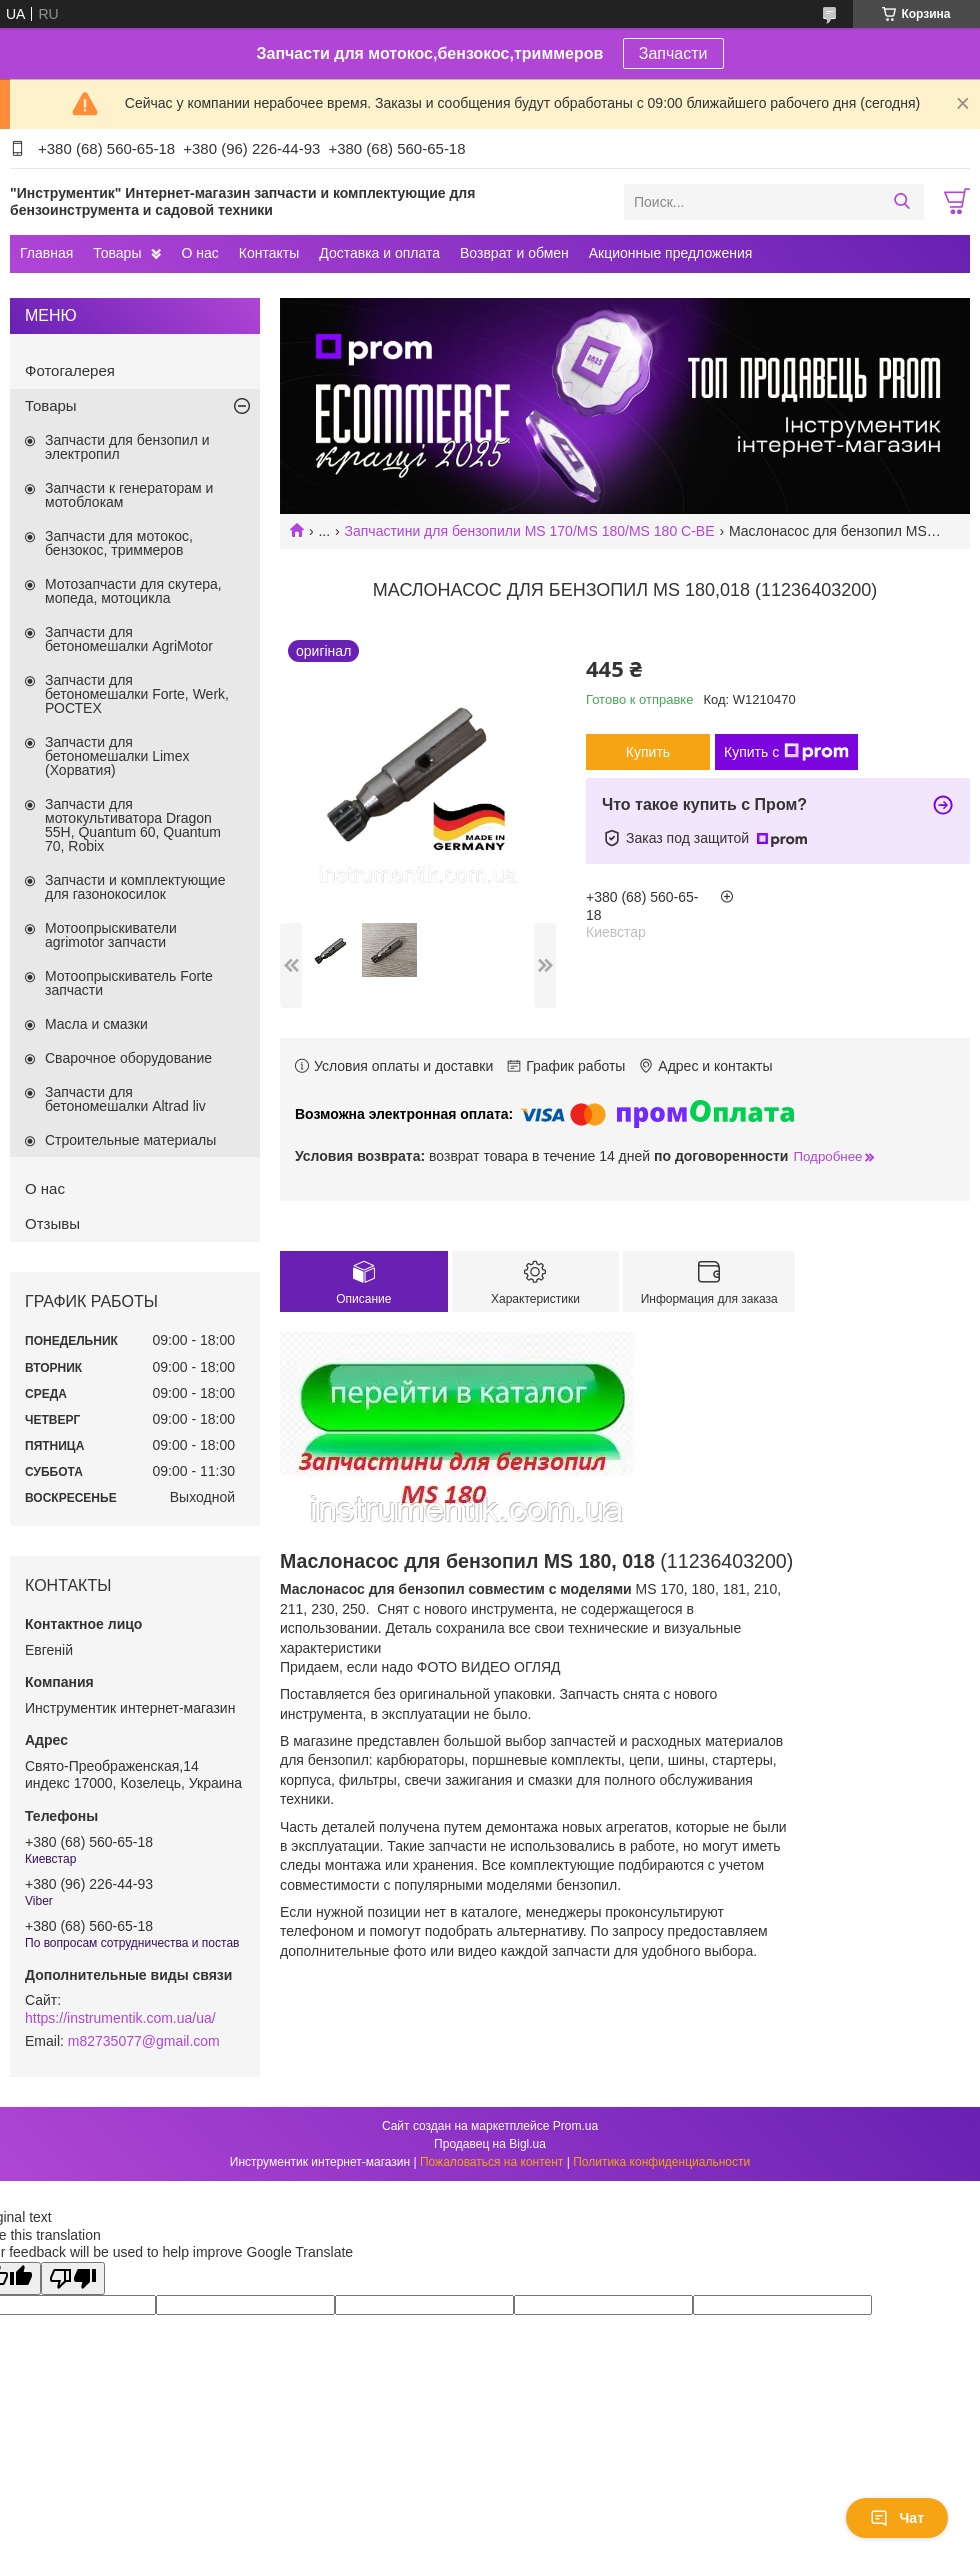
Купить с (786, 752)
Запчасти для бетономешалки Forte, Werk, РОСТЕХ (137, 694)
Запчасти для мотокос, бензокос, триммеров (119, 543)
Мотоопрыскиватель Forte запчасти (129, 983)
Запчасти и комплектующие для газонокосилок (135, 887)
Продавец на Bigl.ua (490, 2144)
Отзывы (52, 1223)
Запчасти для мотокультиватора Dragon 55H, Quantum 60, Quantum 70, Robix (133, 825)
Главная (46, 253)
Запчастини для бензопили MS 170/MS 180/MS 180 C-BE (530, 531)
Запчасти (673, 53)
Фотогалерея (70, 370)
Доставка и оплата (379, 253)
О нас (199, 253)
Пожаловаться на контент (491, 2162)
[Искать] (901, 202)
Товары (117, 253)
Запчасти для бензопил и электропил (127, 447)
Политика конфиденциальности (661, 2162)
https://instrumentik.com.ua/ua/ (120, 2018)
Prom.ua (575, 2126)
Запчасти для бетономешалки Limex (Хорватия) (117, 756)
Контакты (269, 253)
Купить (648, 752)
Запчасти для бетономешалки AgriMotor (129, 639)
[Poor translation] (73, 2278)
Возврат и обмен (514, 253)
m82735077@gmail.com (144, 2041)
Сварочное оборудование (128, 1058)
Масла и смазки (96, 1024)
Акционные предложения (671, 253)
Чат (897, 2518)
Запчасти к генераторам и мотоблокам (129, 495)
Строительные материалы (130, 1140)
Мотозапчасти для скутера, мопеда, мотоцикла (133, 591)
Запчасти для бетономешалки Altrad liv (125, 1099)
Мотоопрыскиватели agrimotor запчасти (111, 935)
